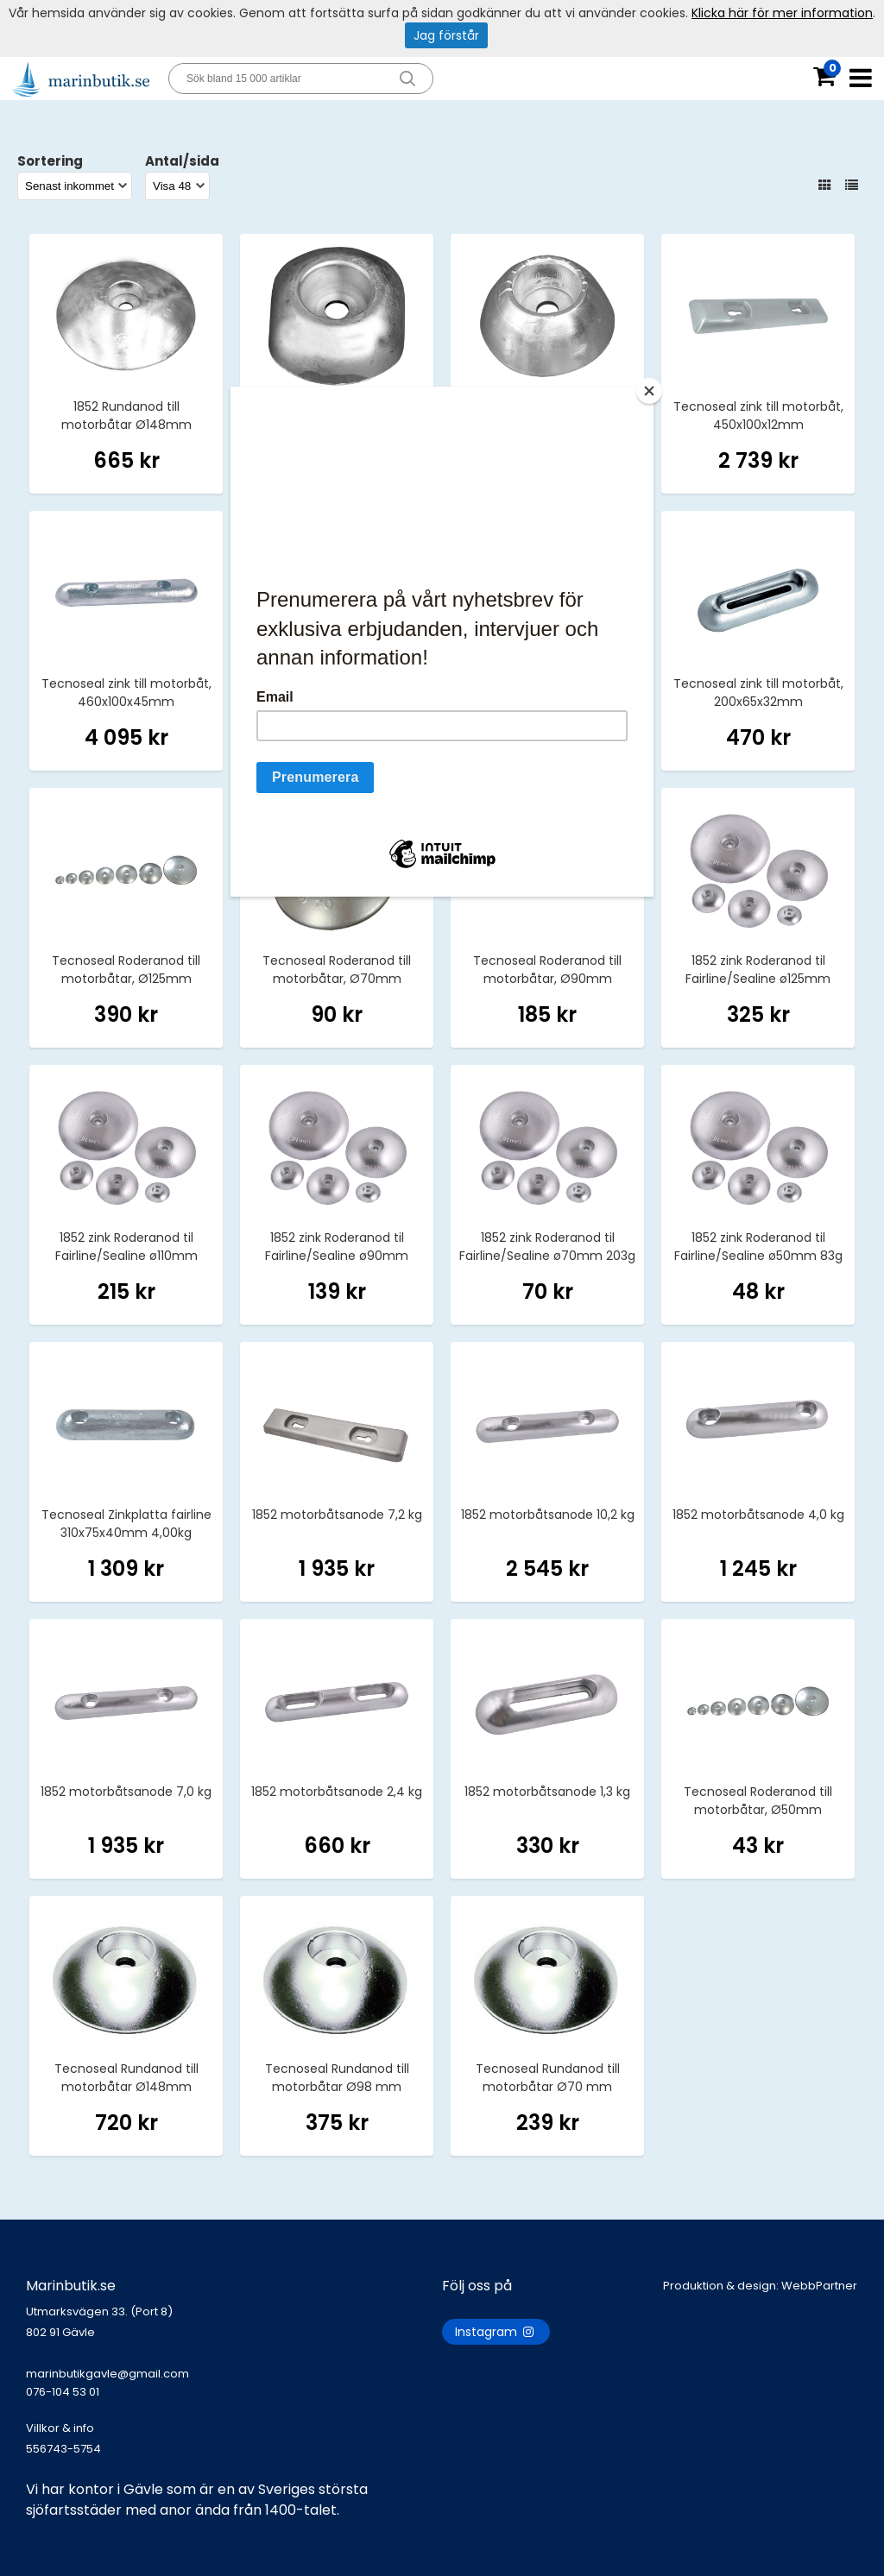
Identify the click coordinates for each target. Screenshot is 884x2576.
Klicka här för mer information (782, 13)
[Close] (649, 391)
